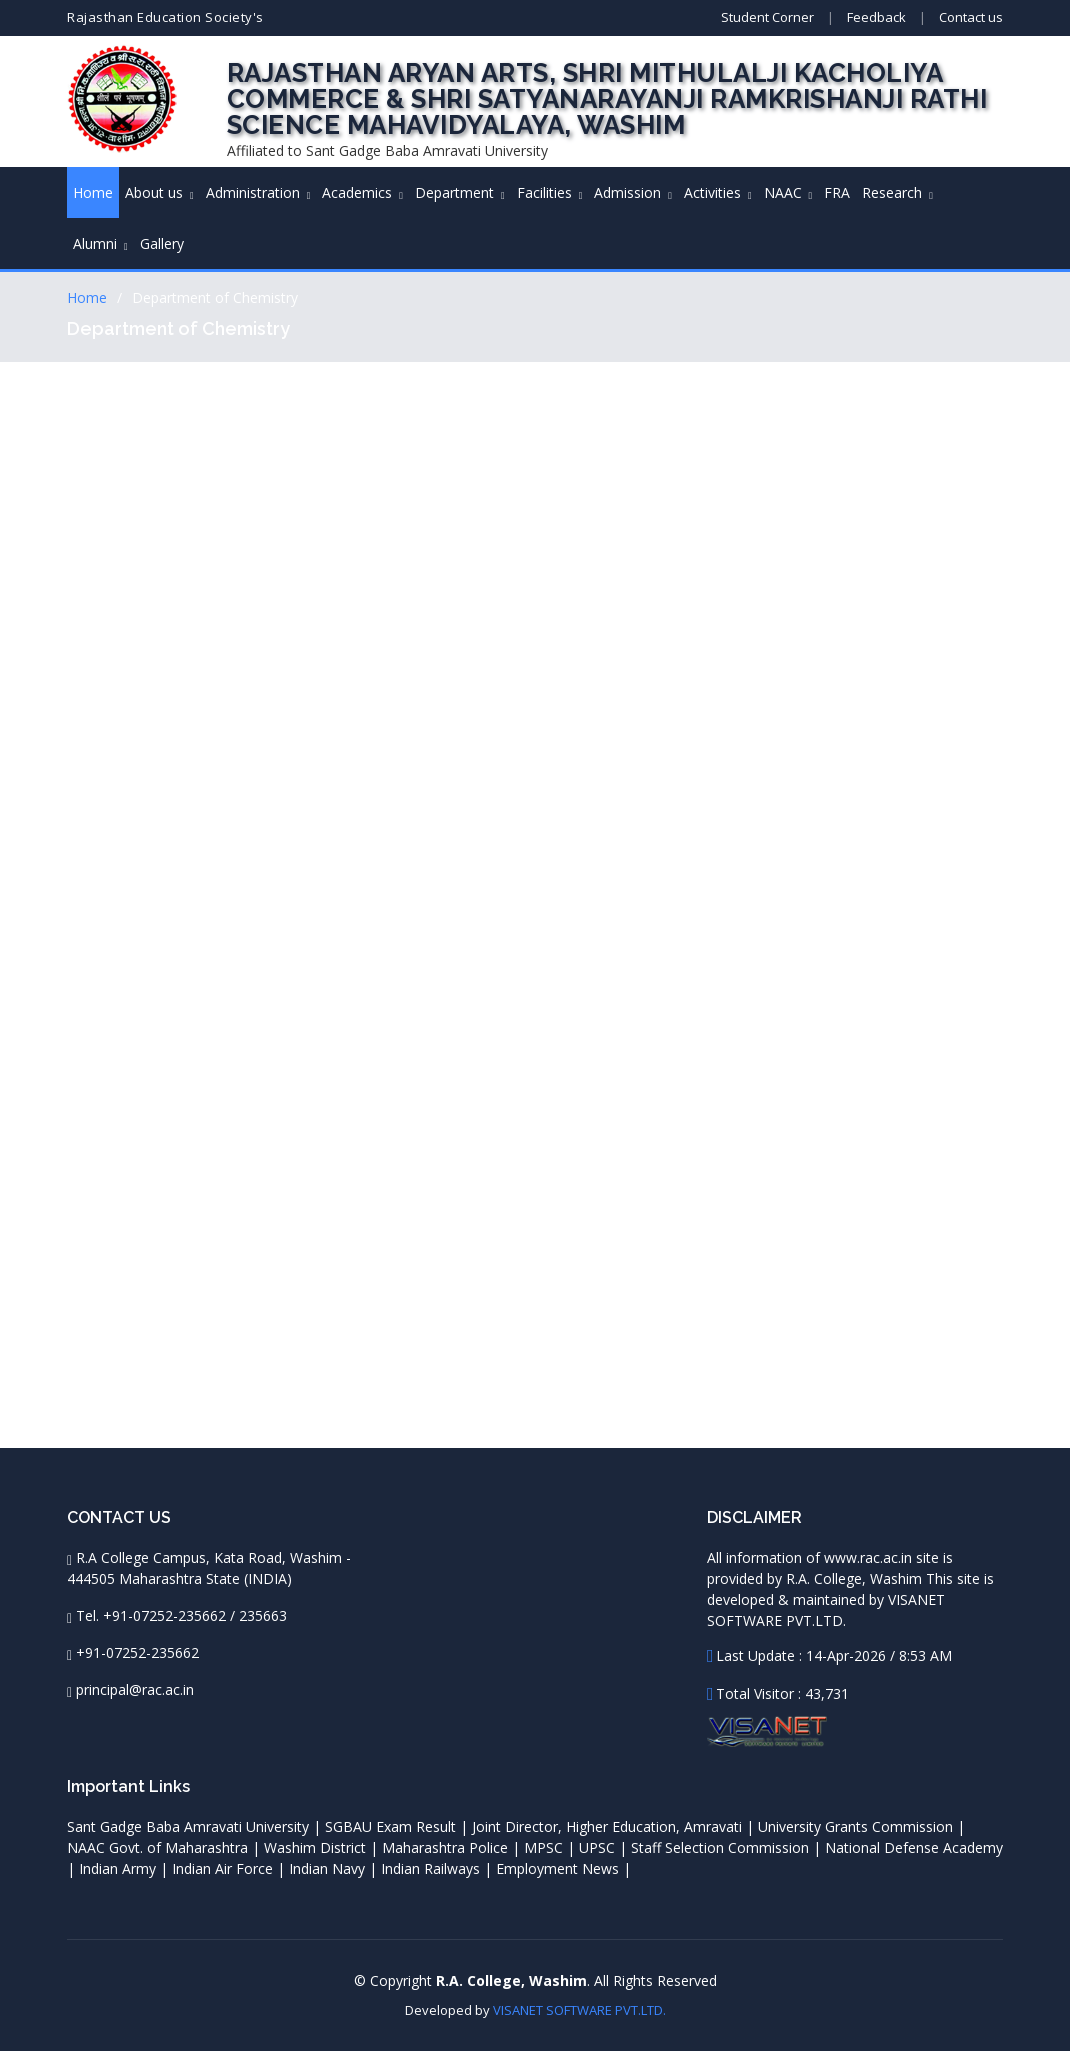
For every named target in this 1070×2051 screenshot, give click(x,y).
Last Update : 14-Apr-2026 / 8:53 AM (834, 1656)
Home (93, 192)
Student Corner (767, 17)
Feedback (876, 17)
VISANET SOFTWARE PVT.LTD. (579, 2010)
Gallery (162, 243)
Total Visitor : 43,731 (782, 1694)
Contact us (971, 17)
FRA (837, 192)
